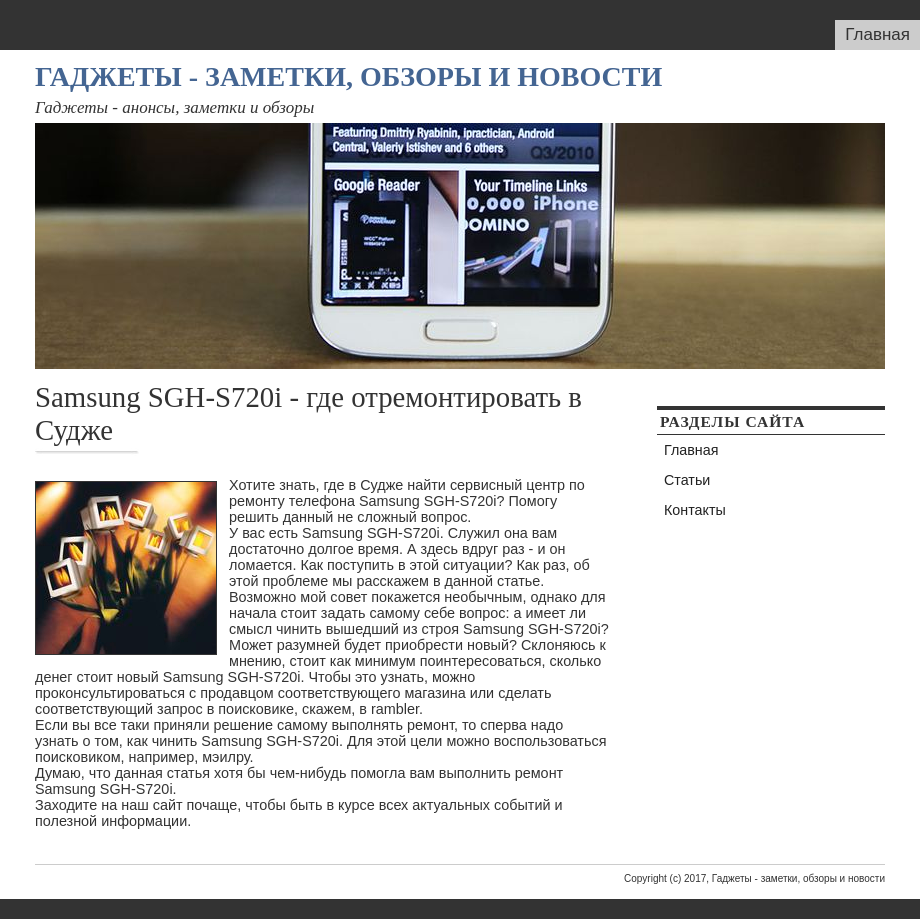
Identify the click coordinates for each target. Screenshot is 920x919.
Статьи (687, 480)
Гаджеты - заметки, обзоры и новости (348, 76)
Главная (877, 34)
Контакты (695, 510)
